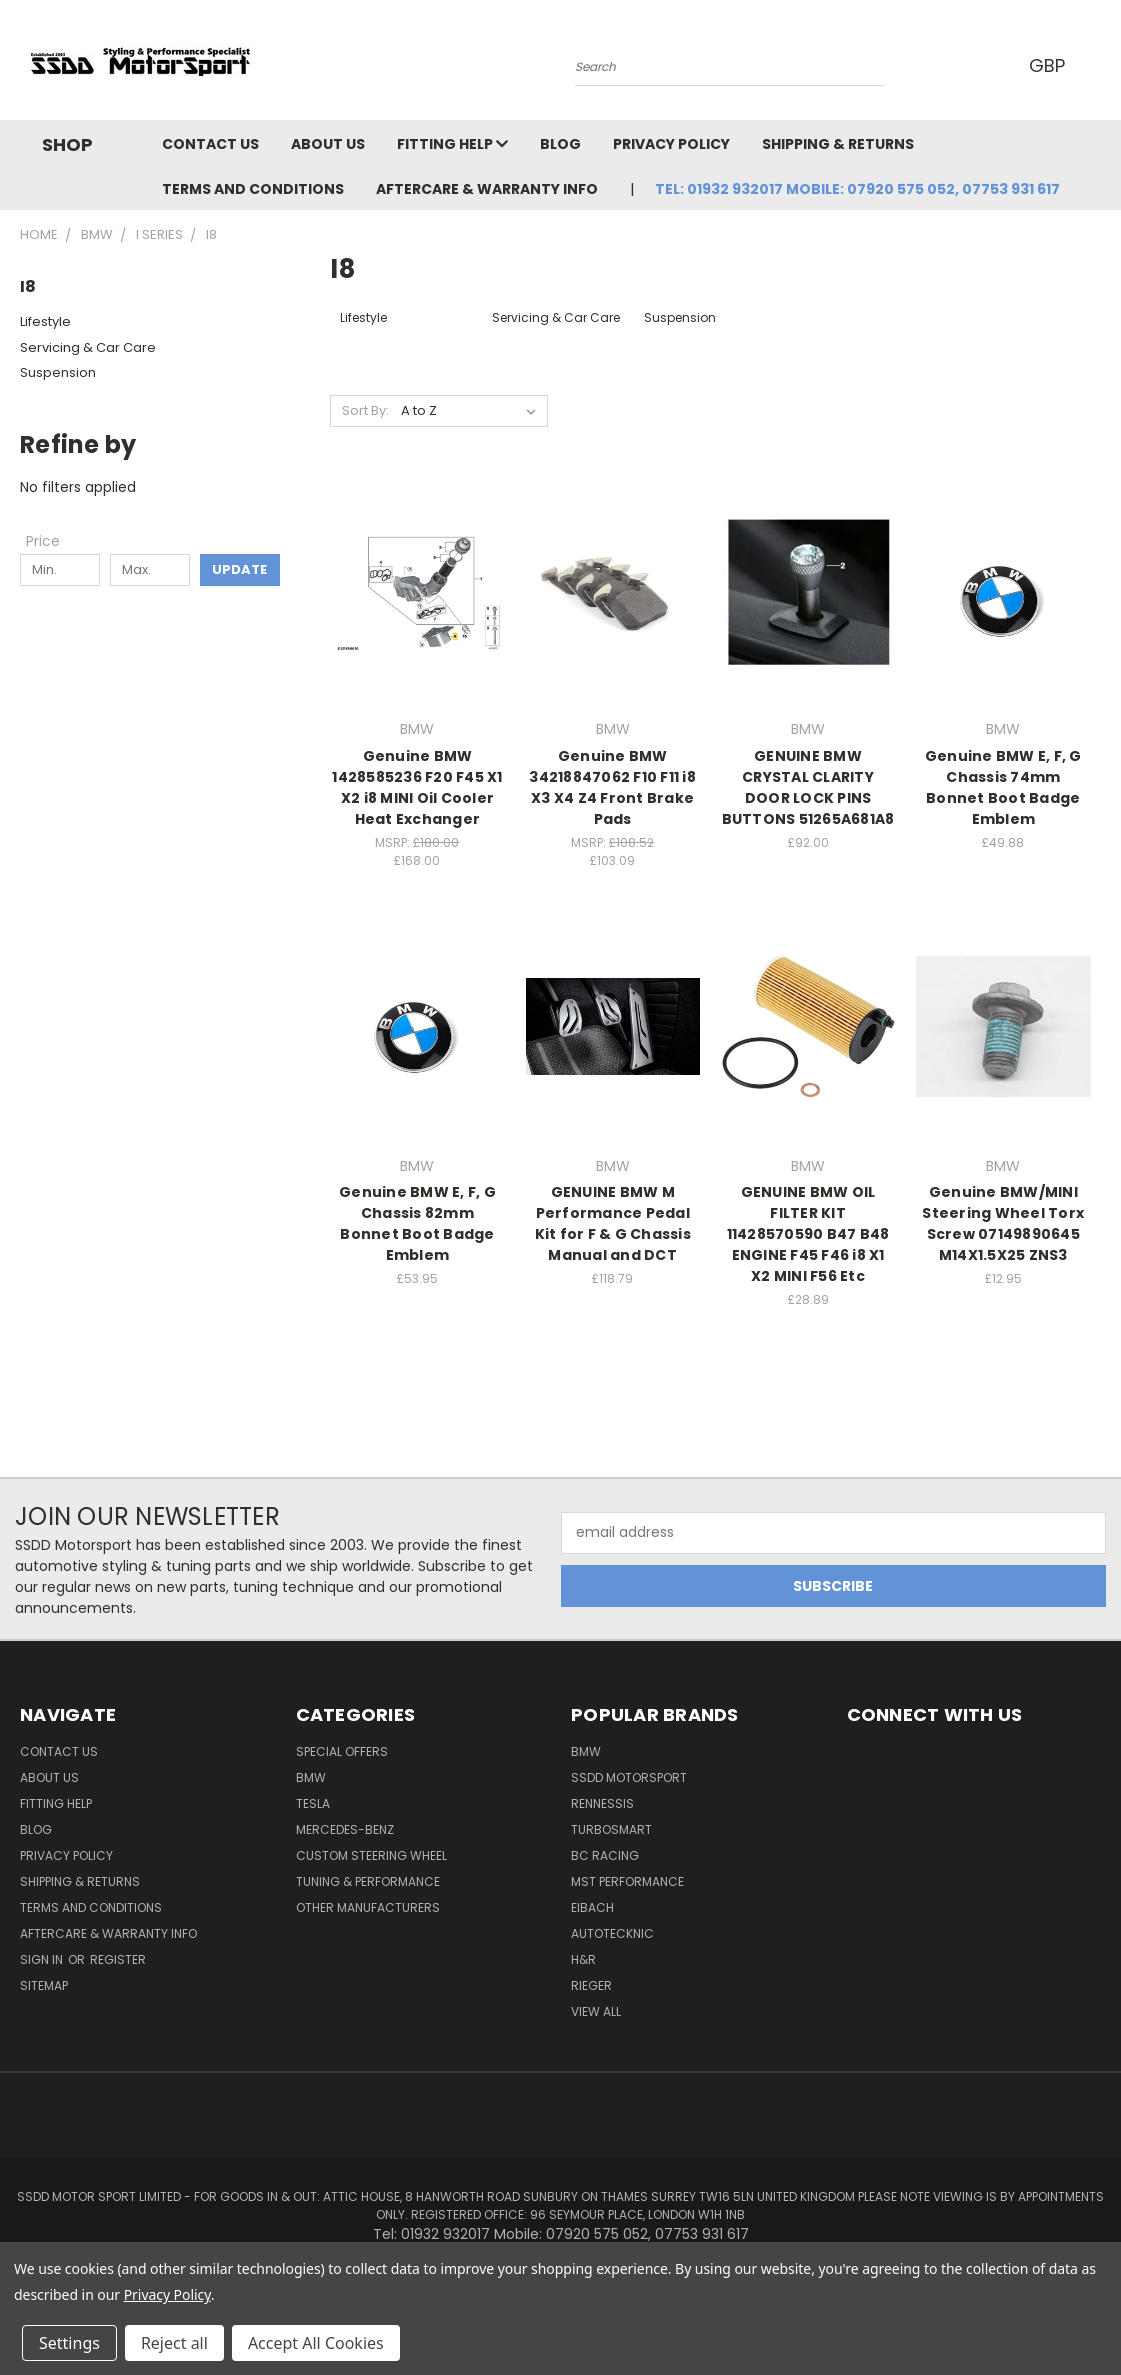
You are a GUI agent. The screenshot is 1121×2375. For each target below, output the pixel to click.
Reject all (174, 2343)
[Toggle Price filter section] (53, 541)
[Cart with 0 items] (1101, 65)
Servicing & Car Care (88, 347)
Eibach (592, 1907)
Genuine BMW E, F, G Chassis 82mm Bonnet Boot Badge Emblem (417, 1223)
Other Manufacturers (368, 1907)
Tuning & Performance (368, 1881)
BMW (311, 1777)
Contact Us (210, 144)
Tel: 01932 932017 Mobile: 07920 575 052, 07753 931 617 (857, 189)
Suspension (58, 372)
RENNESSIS (602, 1803)
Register (118, 1959)
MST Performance (627, 1881)
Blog (560, 144)
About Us (328, 144)
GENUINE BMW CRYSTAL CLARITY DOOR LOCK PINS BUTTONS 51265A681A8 (808, 787)
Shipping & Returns (838, 144)
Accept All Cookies (316, 2343)
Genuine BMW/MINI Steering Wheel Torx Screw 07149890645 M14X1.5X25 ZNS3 (1003, 1223)
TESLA (313, 1803)
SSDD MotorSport (629, 1777)
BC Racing (605, 1855)
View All (596, 2011)
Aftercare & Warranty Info (487, 189)
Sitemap (44, 1985)
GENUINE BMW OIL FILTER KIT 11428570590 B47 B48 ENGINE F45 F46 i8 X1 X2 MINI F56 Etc (808, 1234)
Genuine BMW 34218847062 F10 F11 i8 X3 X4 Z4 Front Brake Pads (612, 787)
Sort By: (365, 410)
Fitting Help (452, 144)
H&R (583, 1959)
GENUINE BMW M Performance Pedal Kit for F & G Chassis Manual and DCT (613, 1223)
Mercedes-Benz (345, 1829)
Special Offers (342, 1751)
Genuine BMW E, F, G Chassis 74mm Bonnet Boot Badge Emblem (1003, 787)
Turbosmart (611, 1829)
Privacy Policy (671, 144)
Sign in (43, 1959)
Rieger (591, 1985)
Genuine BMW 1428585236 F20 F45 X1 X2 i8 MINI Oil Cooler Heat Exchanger (417, 787)
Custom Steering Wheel (371, 1855)
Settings (69, 2343)
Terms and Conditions (253, 189)
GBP (1050, 65)
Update (239, 569)
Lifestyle (45, 321)
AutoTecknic (612, 1933)
